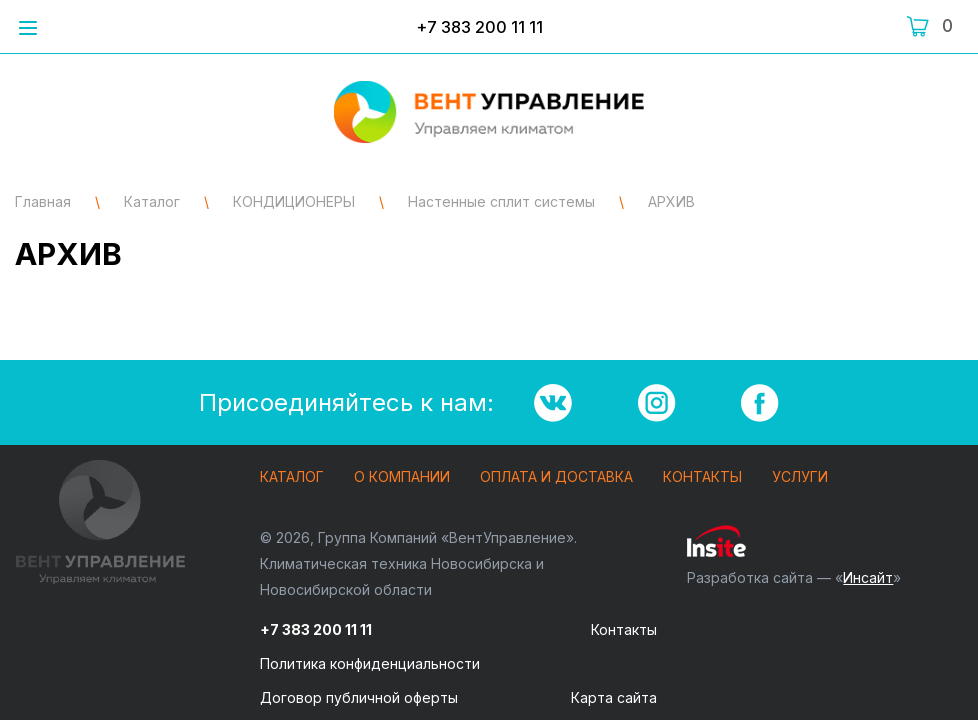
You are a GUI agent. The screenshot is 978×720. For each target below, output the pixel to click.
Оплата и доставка (556, 477)
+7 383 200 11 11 (479, 27)
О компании (402, 477)
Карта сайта (614, 697)
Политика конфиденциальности (370, 663)
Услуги (800, 477)
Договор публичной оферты (359, 697)
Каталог (292, 477)
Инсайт (868, 577)
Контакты (702, 477)
